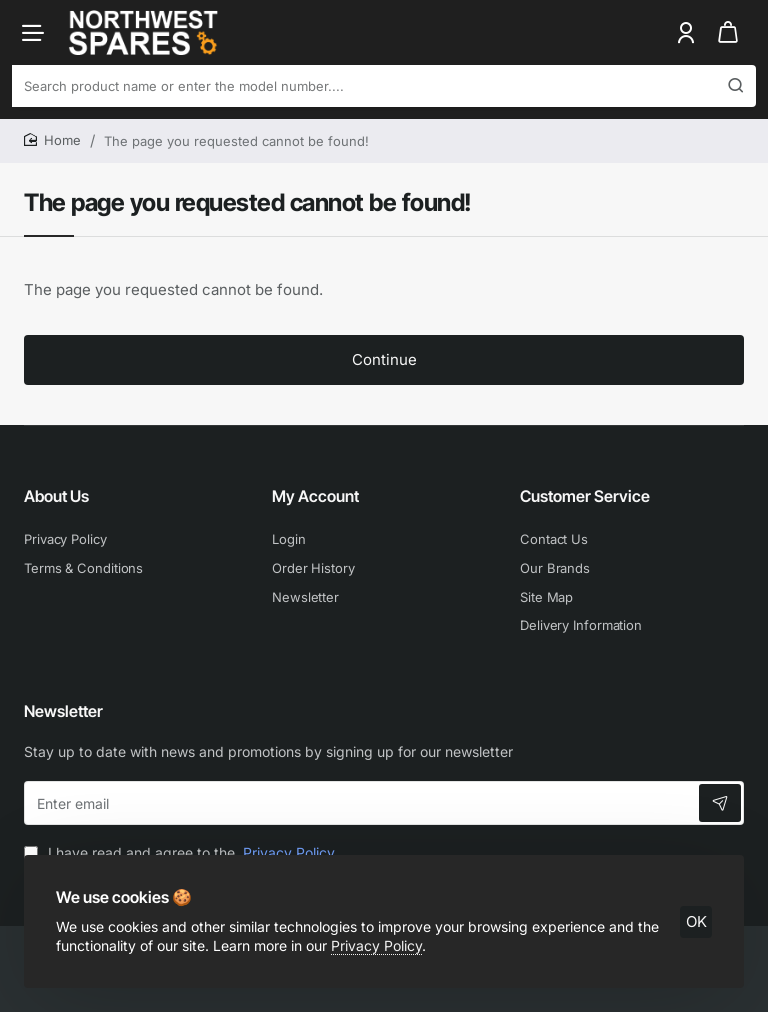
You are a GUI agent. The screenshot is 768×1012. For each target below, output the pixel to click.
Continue (384, 359)
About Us (56, 496)
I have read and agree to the (181, 852)
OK (696, 921)
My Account (315, 496)
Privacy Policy (376, 945)
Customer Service (585, 496)
